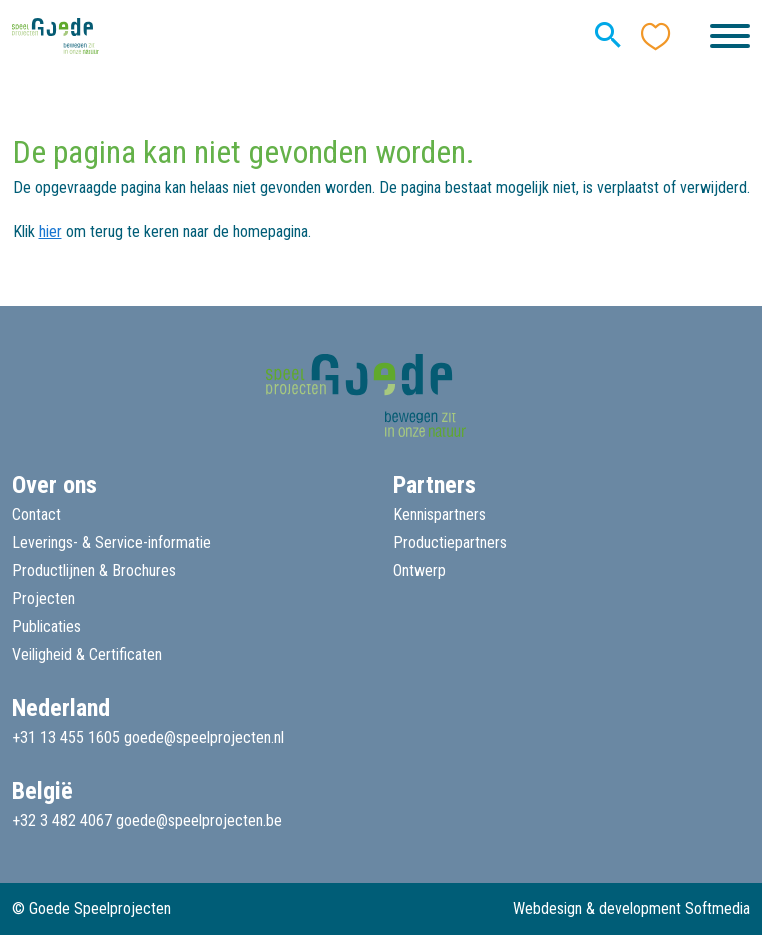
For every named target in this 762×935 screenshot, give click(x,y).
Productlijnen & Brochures (94, 570)
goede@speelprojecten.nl (204, 737)
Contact (36, 514)
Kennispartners (439, 514)
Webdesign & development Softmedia (631, 908)
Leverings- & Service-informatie (111, 542)
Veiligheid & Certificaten (87, 654)
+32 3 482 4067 (62, 820)
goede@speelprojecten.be (199, 820)
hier (50, 231)
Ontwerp (419, 570)
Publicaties (46, 626)
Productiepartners (450, 542)
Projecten (43, 598)
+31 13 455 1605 (66, 737)
